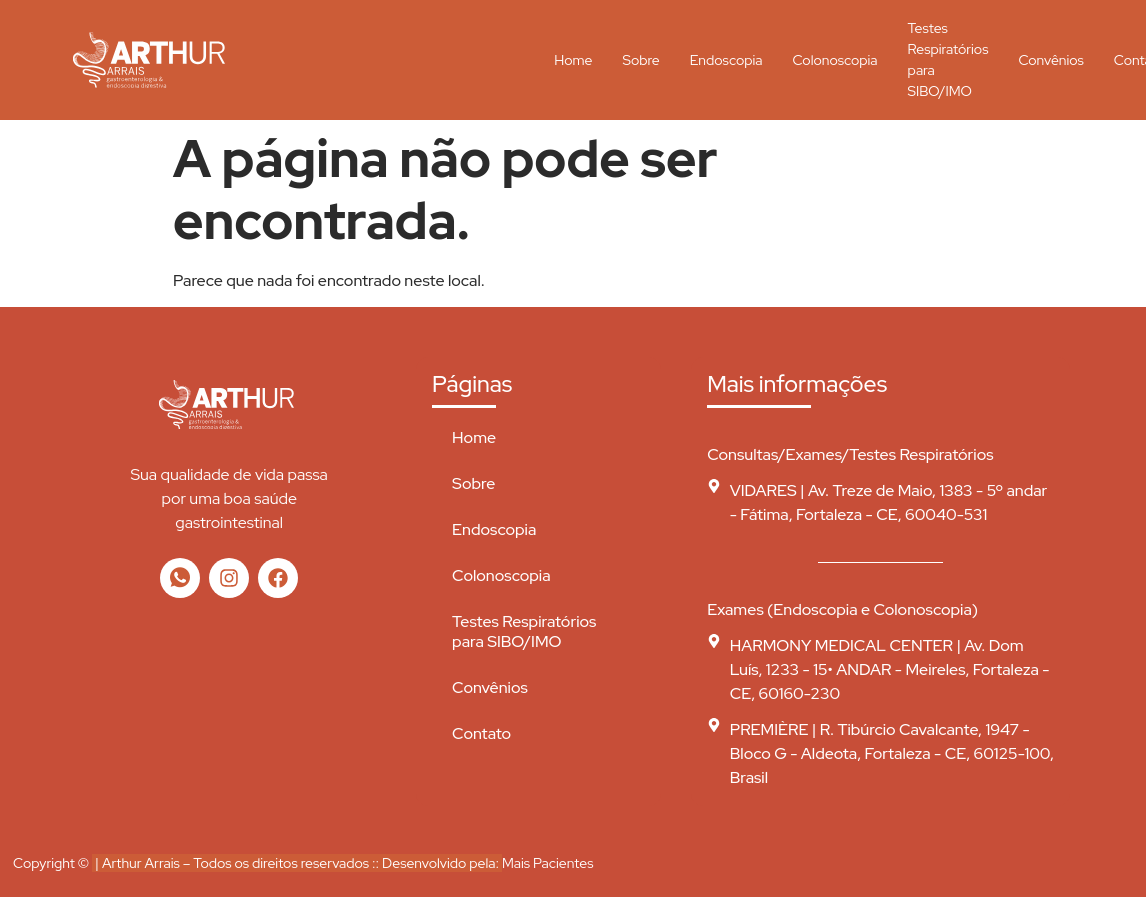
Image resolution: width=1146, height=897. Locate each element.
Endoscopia (726, 60)
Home (573, 60)
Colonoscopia (834, 60)
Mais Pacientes (547, 863)
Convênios (1050, 60)
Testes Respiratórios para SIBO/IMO (948, 60)
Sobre (640, 60)
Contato (481, 733)
